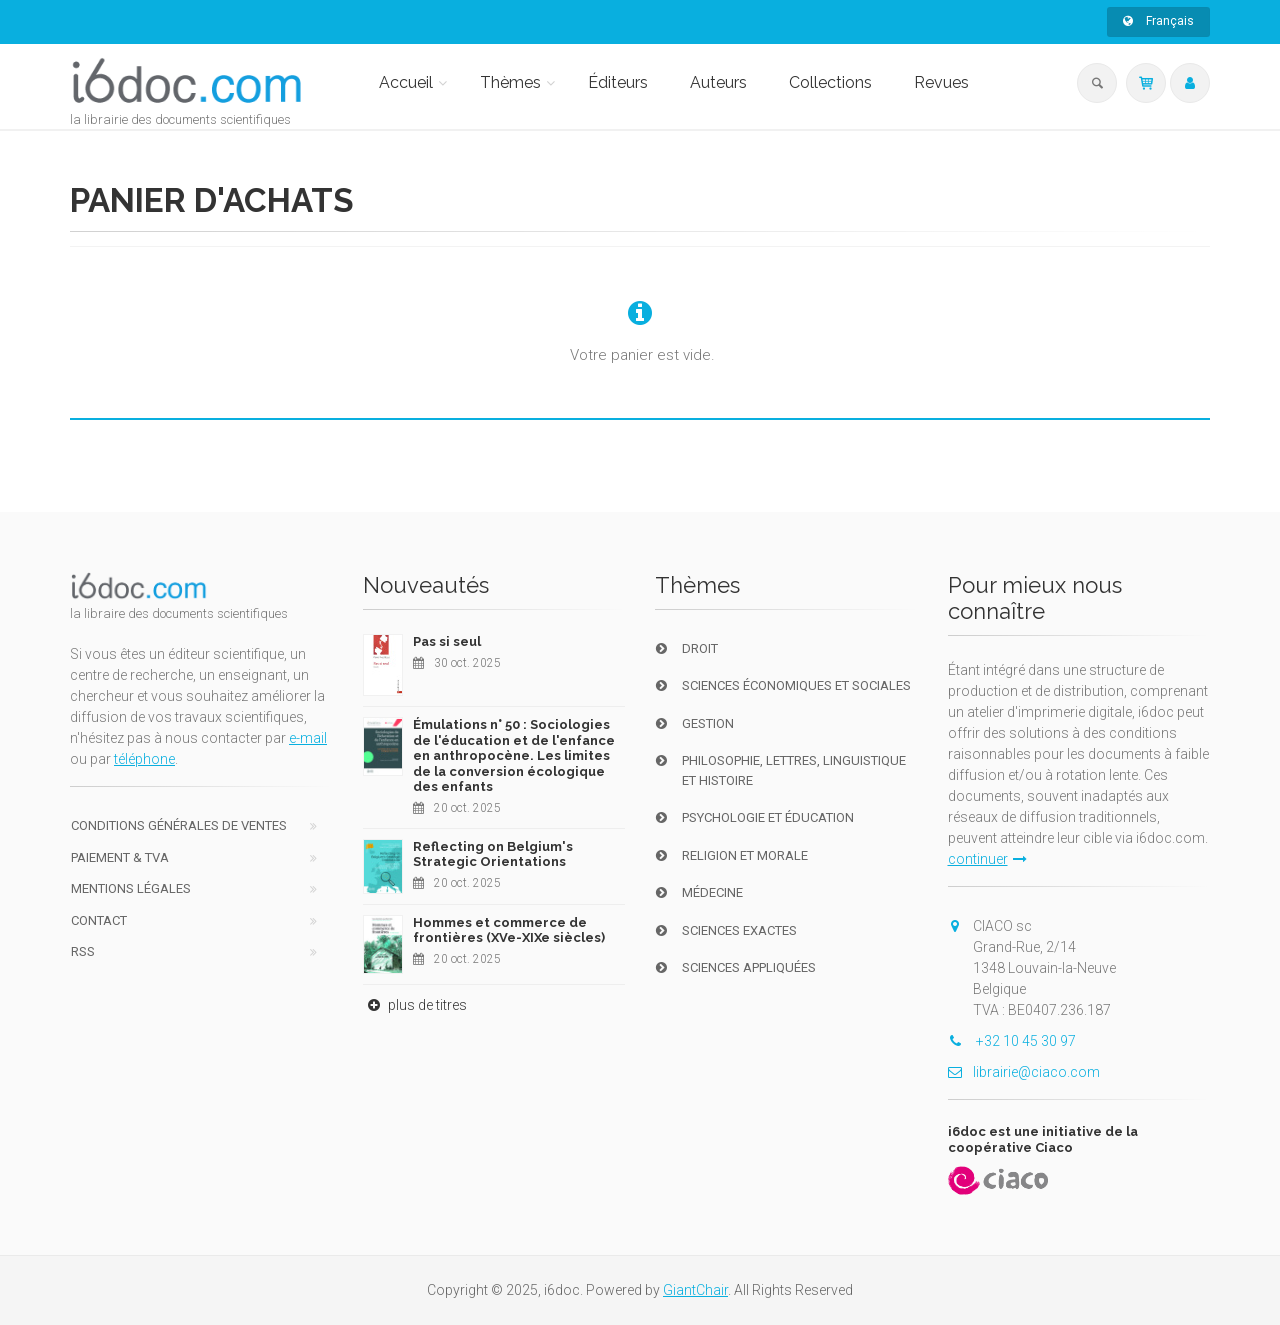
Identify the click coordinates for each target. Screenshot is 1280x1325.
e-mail (308, 738)
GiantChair (695, 1290)
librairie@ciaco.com (1024, 1072)
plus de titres (415, 1005)
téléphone (144, 759)
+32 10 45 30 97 (1012, 1041)
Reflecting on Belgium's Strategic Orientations (493, 854)
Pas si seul (447, 641)
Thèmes (510, 82)
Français (1158, 21)
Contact (99, 920)
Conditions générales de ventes (179, 825)
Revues (941, 82)
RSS (83, 951)
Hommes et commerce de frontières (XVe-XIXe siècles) (509, 930)
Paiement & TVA (120, 857)
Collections (830, 82)
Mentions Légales (131, 888)
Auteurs (718, 82)
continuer (987, 859)
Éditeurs (618, 82)
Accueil (406, 82)
